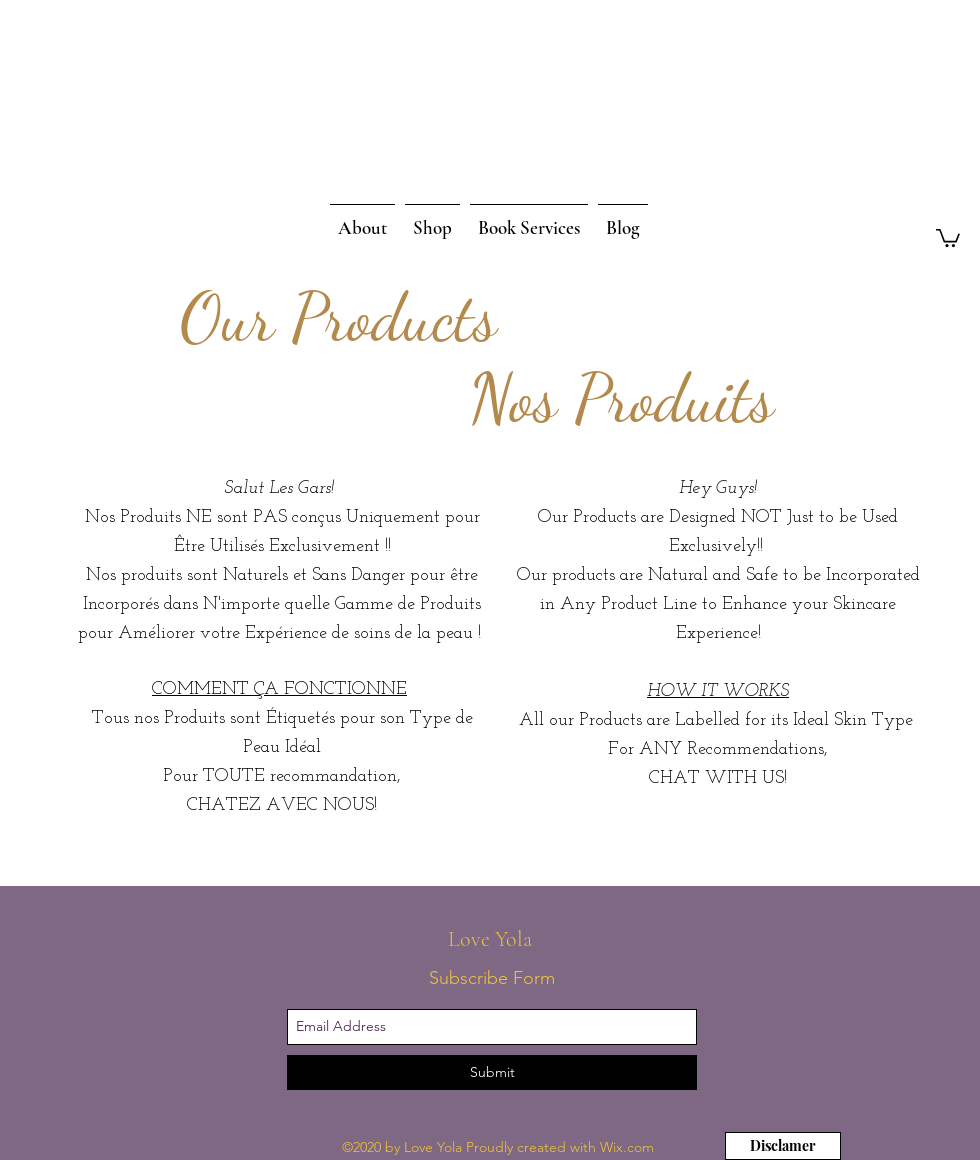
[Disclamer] (783, 1146)
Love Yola (492, 939)
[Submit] (492, 1072)
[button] (948, 237)
